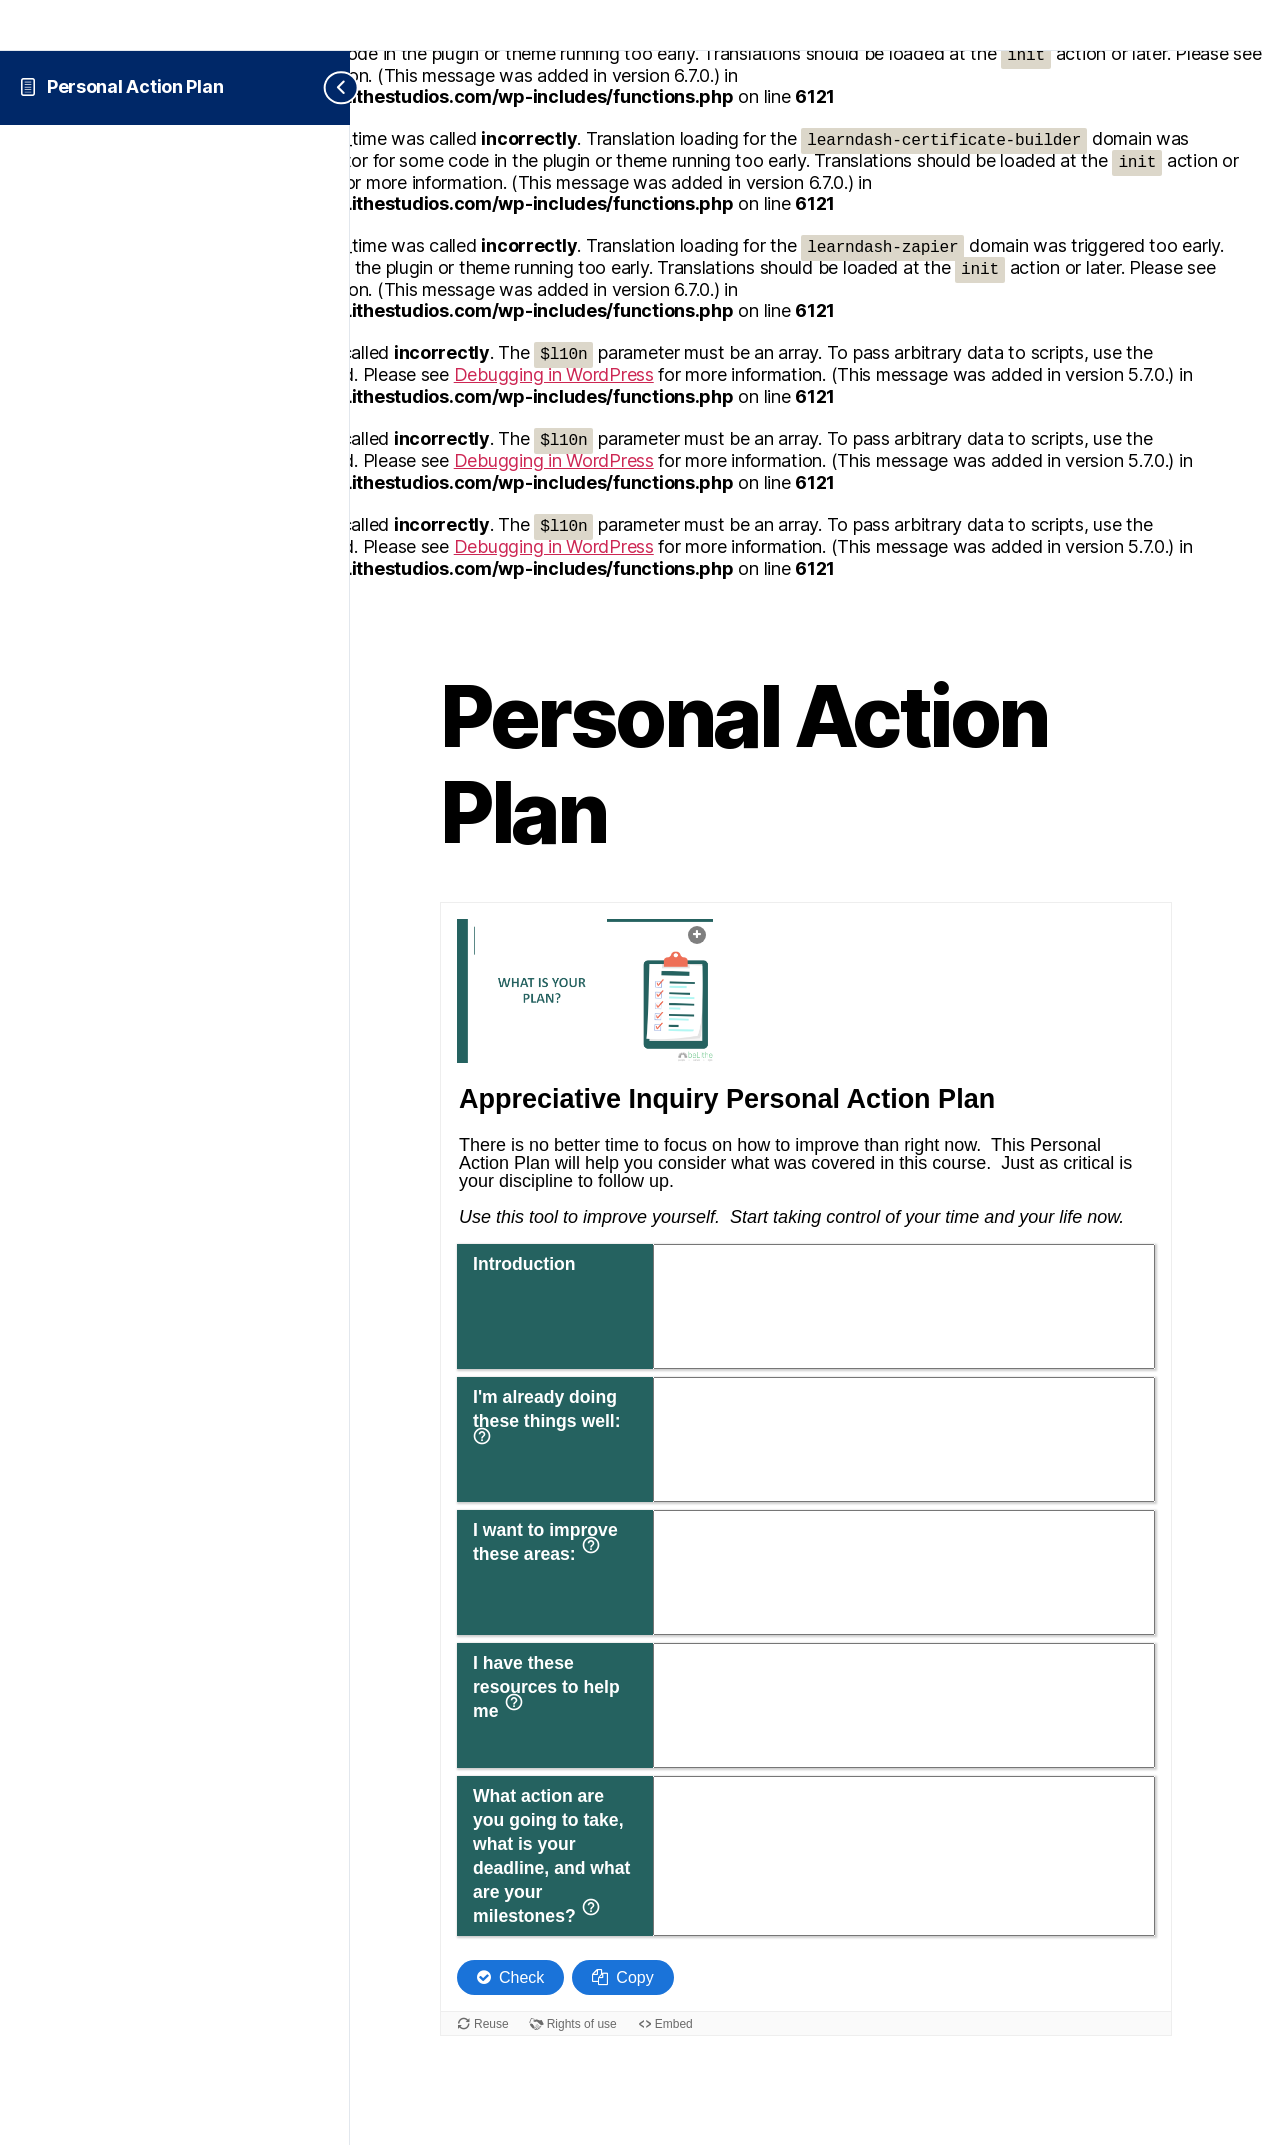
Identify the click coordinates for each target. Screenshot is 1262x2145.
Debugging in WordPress (554, 374)
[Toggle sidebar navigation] (325, 87)
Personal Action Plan (135, 86)
